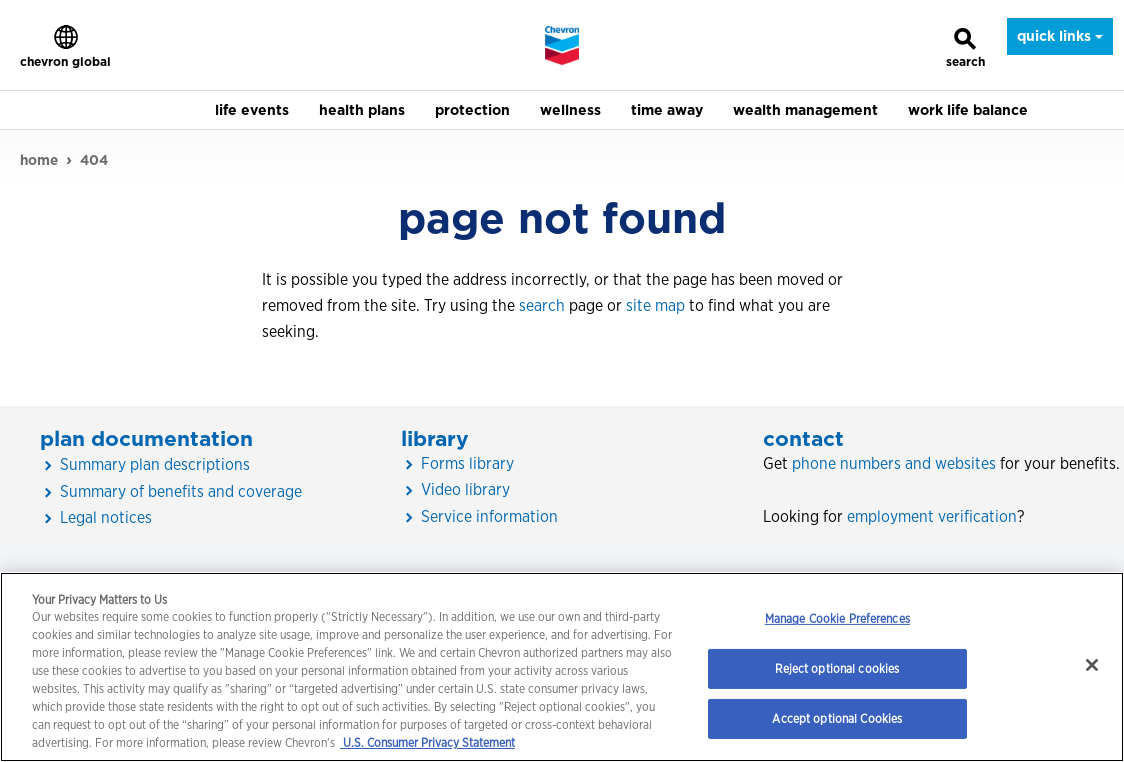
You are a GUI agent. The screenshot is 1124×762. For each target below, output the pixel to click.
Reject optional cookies (837, 668)
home (39, 160)
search (542, 305)
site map (655, 305)
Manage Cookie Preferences (837, 618)
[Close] (1092, 665)
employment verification (932, 516)
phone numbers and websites (894, 463)
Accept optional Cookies (837, 718)
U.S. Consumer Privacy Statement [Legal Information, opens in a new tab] (427, 742)
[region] (562, 667)
